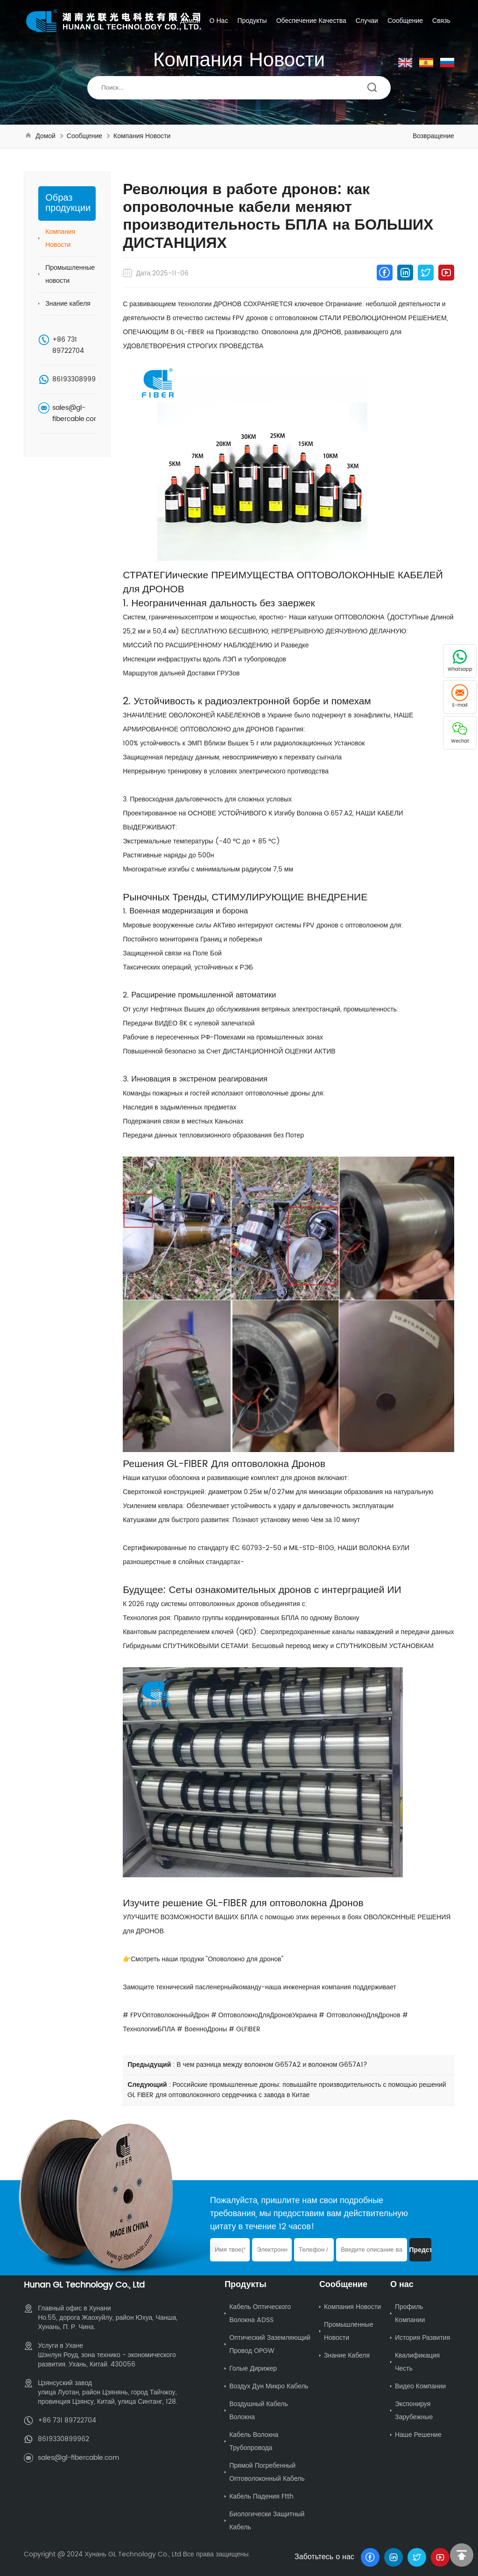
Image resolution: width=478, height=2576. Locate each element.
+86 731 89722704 (68, 345)
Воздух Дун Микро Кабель (269, 2386)
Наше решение (418, 2434)
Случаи (367, 20)
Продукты (252, 20)
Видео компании (420, 2386)
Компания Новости (141, 136)
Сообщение (405, 20)
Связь (441, 20)
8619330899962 (78, 379)
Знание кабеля (67, 303)
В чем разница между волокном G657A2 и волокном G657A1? (271, 2064)
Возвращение (433, 136)
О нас (219, 20)
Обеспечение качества (311, 20)
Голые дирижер (253, 2368)
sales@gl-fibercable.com (76, 413)
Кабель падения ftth (261, 2496)
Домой (190, 20)
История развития (422, 2337)
